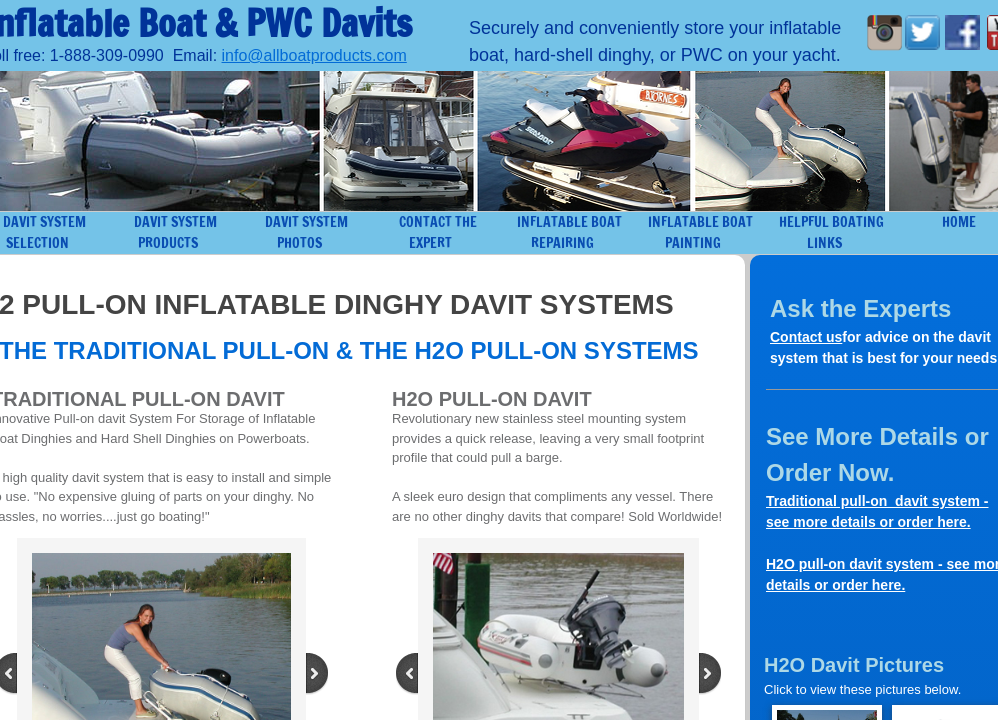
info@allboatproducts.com (314, 55)
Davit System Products (175, 232)
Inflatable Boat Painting (700, 232)
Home (959, 222)
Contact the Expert (438, 232)
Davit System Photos (306, 232)
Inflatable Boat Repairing (569, 232)
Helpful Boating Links (831, 232)
